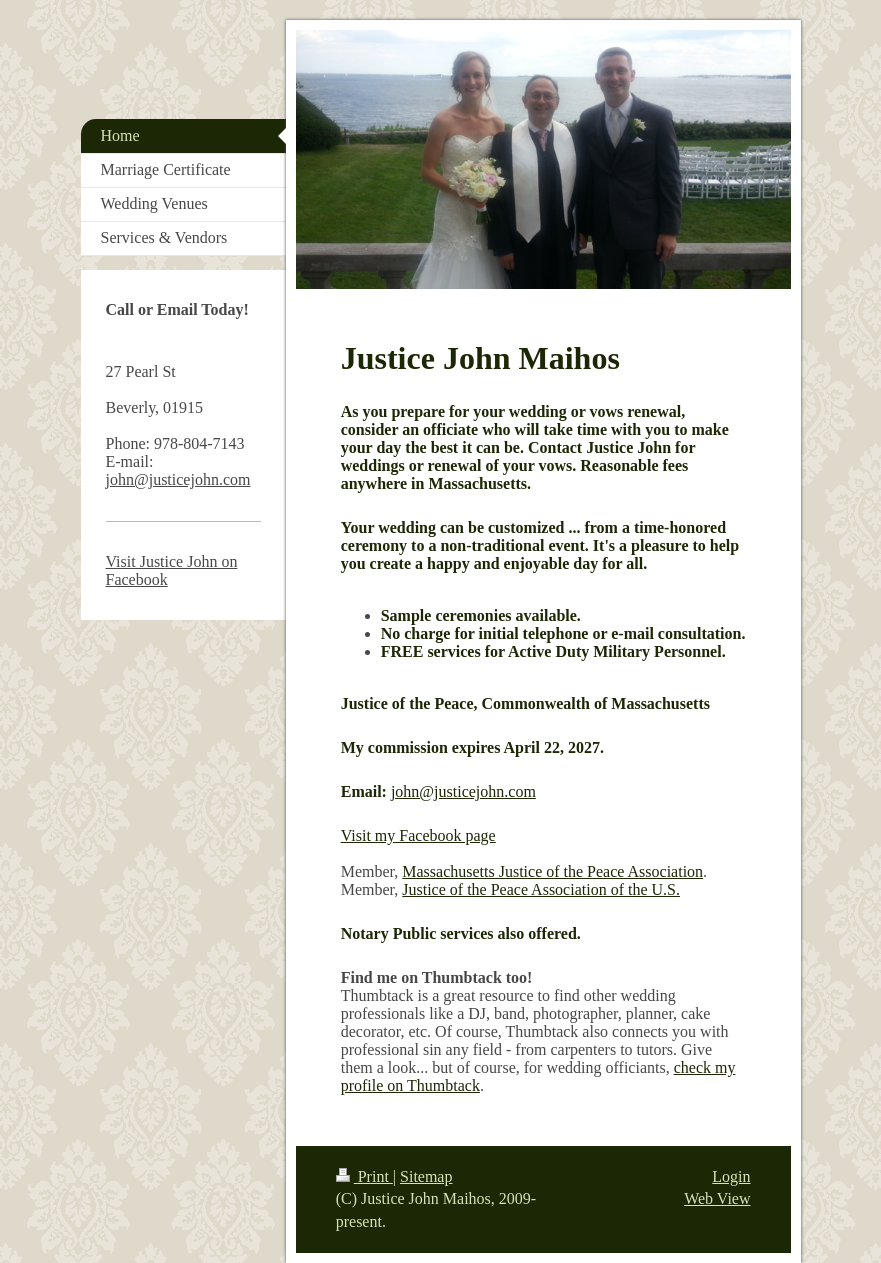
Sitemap (426, 1176)
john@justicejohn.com (463, 791)
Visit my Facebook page (418, 835)
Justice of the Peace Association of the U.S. (541, 889)
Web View (717, 1198)
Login (731, 1176)
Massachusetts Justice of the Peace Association (552, 871)
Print (364, 1176)
